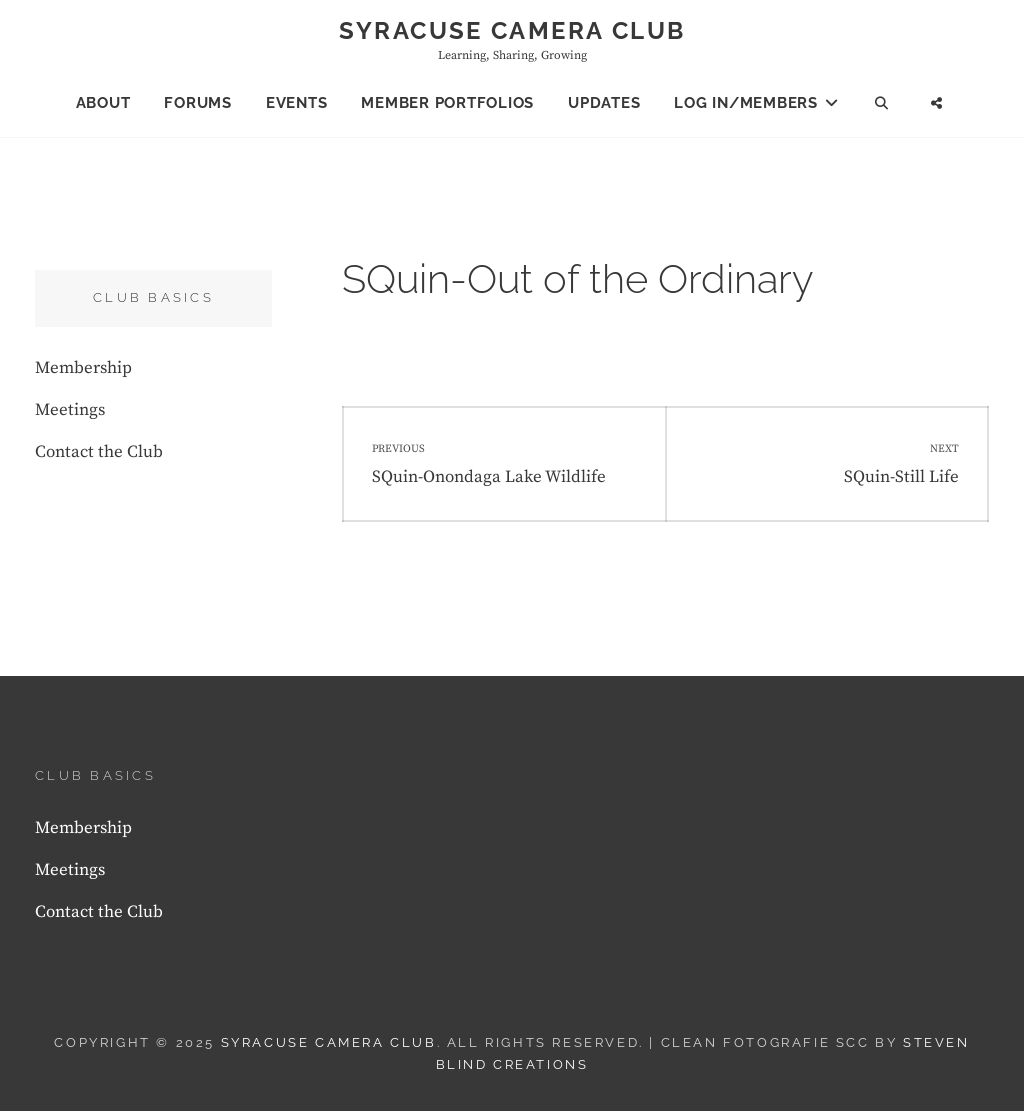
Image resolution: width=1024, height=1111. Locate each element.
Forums (198, 103)
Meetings (70, 410)
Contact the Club (99, 452)
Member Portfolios (447, 103)
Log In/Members (746, 103)
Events (297, 103)
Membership (83, 368)
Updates (604, 103)
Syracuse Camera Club (512, 30)
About (103, 103)
